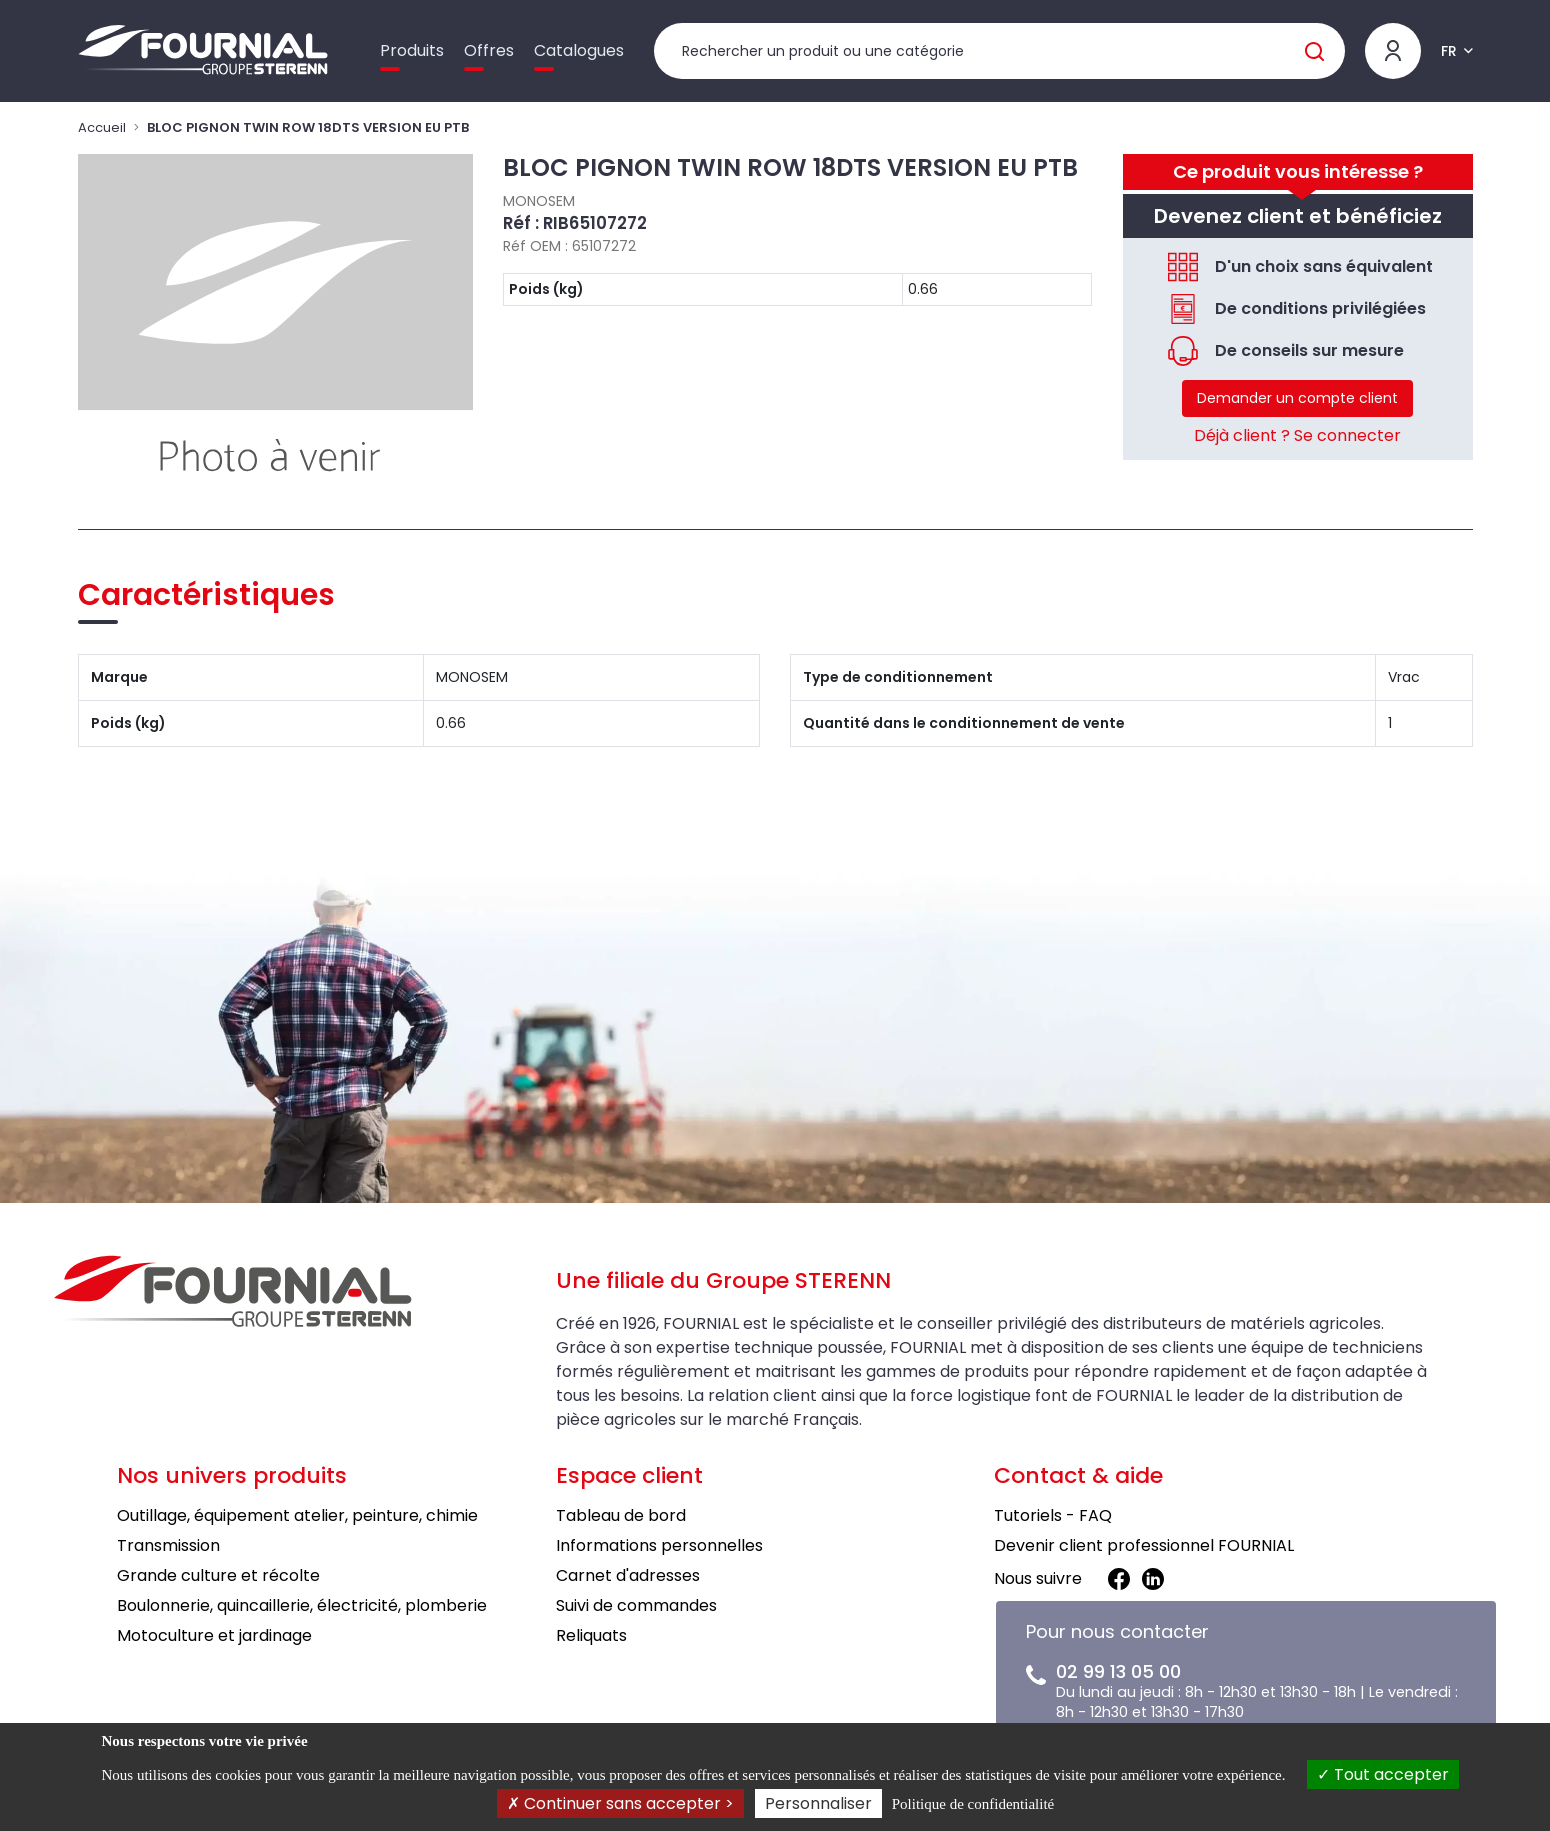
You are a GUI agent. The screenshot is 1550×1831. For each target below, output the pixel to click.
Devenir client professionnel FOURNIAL (1144, 1545)
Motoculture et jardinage (214, 1635)
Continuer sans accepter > (620, 1803)
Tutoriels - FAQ (1053, 1515)
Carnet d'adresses (628, 1575)
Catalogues (579, 50)
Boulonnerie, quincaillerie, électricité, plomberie (302, 1605)
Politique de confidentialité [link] (973, 1804)
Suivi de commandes (636, 1605)
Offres (489, 50)
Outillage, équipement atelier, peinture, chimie (297, 1515)
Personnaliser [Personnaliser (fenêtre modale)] (818, 1803)
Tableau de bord (621, 1515)
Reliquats (591, 1635)
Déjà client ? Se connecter (1297, 435)
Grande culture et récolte (218, 1575)
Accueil (102, 127)
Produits (412, 50)
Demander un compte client (1297, 398)
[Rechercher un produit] (999, 51)
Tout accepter (1383, 1774)
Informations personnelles (659, 1545)
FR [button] (1449, 51)
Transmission (168, 1545)
